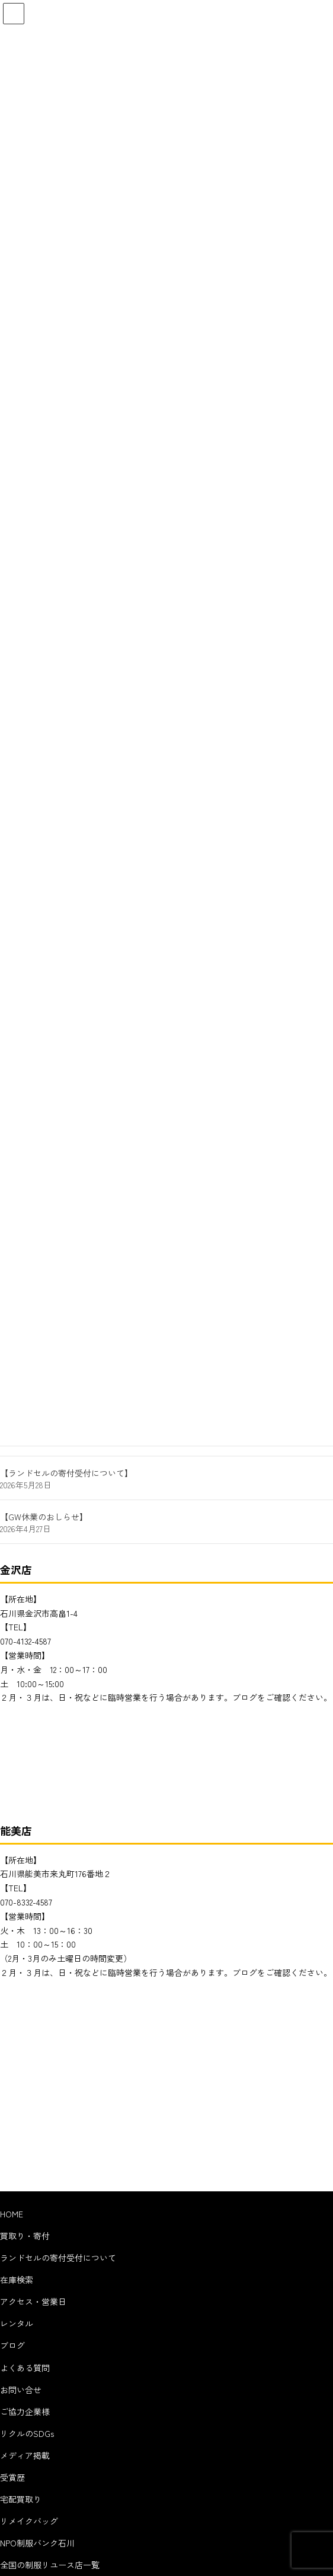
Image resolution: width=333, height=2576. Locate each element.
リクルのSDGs (27, 2433)
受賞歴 (12, 2477)
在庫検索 (16, 2279)
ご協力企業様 (25, 2411)
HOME (11, 2214)
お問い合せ (20, 2390)
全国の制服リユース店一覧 (50, 2565)
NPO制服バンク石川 (37, 2543)
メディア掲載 (25, 2455)
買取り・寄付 (25, 2236)
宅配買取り (20, 2499)
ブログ (12, 2345)
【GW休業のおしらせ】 (44, 1517)
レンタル (16, 2323)
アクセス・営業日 (33, 2301)
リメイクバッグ (29, 2521)
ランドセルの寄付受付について (58, 2258)
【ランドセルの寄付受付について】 (66, 1473)
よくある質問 (25, 2368)
